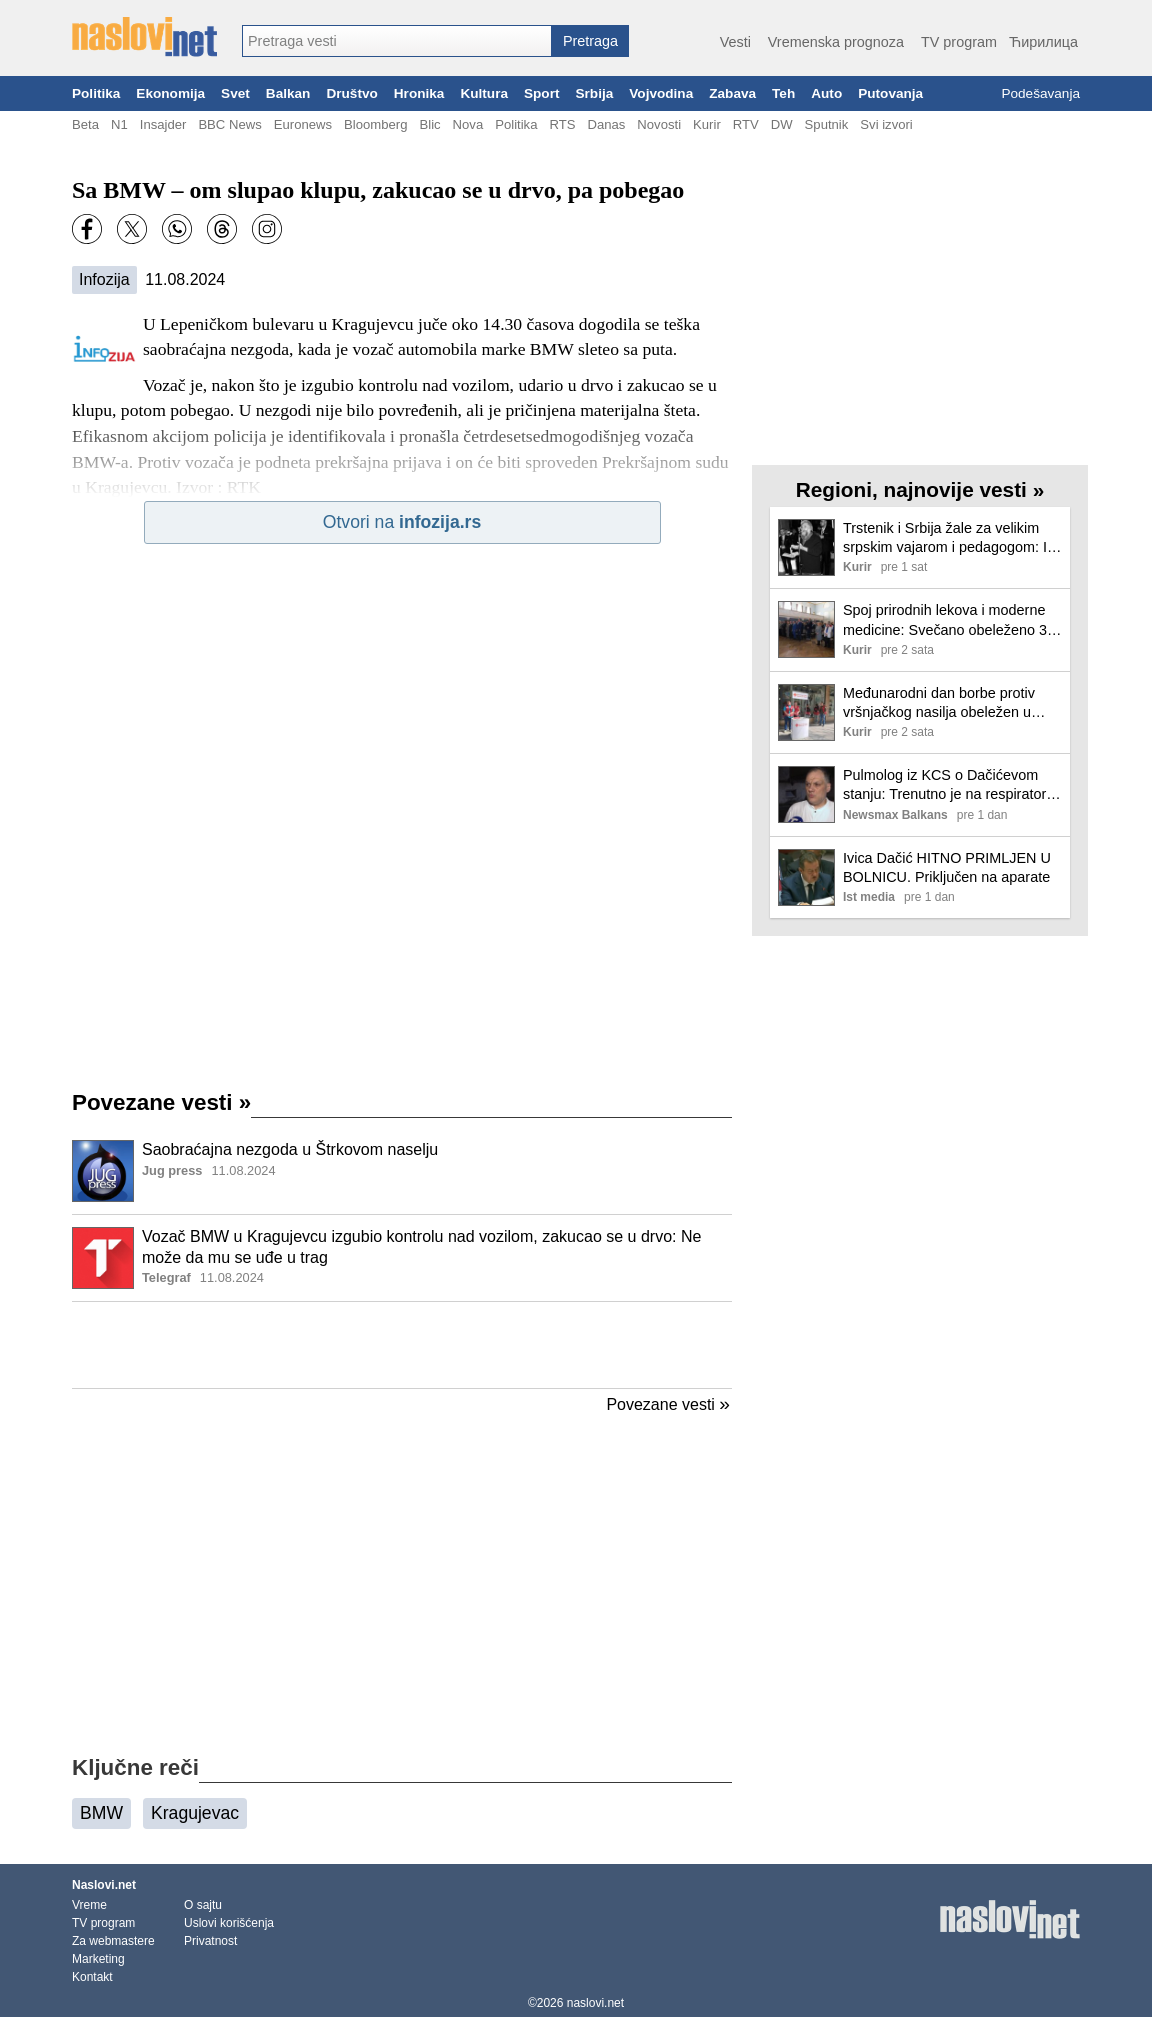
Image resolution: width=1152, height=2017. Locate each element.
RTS (562, 124)
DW (782, 124)
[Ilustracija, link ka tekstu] (103, 1173)
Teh (783, 93)
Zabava (732, 93)
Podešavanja (1040, 93)
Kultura (484, 93)
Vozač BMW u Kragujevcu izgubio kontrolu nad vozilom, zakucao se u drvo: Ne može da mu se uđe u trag (421, 1247)
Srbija (594, 93)
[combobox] (397, 41)
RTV (746, 124)
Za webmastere (113, 1941)
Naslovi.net (104, 1885)
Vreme (89, 1905)
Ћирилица (1043, 42)
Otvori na (402, 522)
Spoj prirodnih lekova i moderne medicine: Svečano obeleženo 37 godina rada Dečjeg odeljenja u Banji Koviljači (949, 620)
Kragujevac (195, 1813)
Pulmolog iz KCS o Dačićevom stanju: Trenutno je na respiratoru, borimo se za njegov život (950, 785)
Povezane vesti (161, 1102)
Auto (826, 93)
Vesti (735, 42)
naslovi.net (595, 2003)
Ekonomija (170, 93)
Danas (606, 124)
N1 (119, 124)
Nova (468, 124)
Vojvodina (661, 93)
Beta (85, 124)
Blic (429, 124)
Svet (235, 93)
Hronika (419, 93)
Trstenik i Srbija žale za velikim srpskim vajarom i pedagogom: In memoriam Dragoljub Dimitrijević (949, 538)
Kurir (707, 124)
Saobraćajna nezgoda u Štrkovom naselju (290, 1149)
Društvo (351, 93)
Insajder (163, 124)
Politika (96, 93)
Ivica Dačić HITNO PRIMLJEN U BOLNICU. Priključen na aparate (947, 867)
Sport (542, 93)
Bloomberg (375, 124)
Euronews (303, 124)
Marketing (98, 1959)
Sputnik (827, 124)
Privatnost (210, 1941)
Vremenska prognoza (836, 42)
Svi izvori (886, 124)
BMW (101, 1813)
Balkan (288, 93)
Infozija (104, 279)
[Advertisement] (402, 1345)
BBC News (229, 124)
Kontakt (92, 1977)
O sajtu (203, 1905)
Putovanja (890, 93)
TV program (959, 42)
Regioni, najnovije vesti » (920, 489)
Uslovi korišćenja (229, 1923)
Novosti (659, 124)
